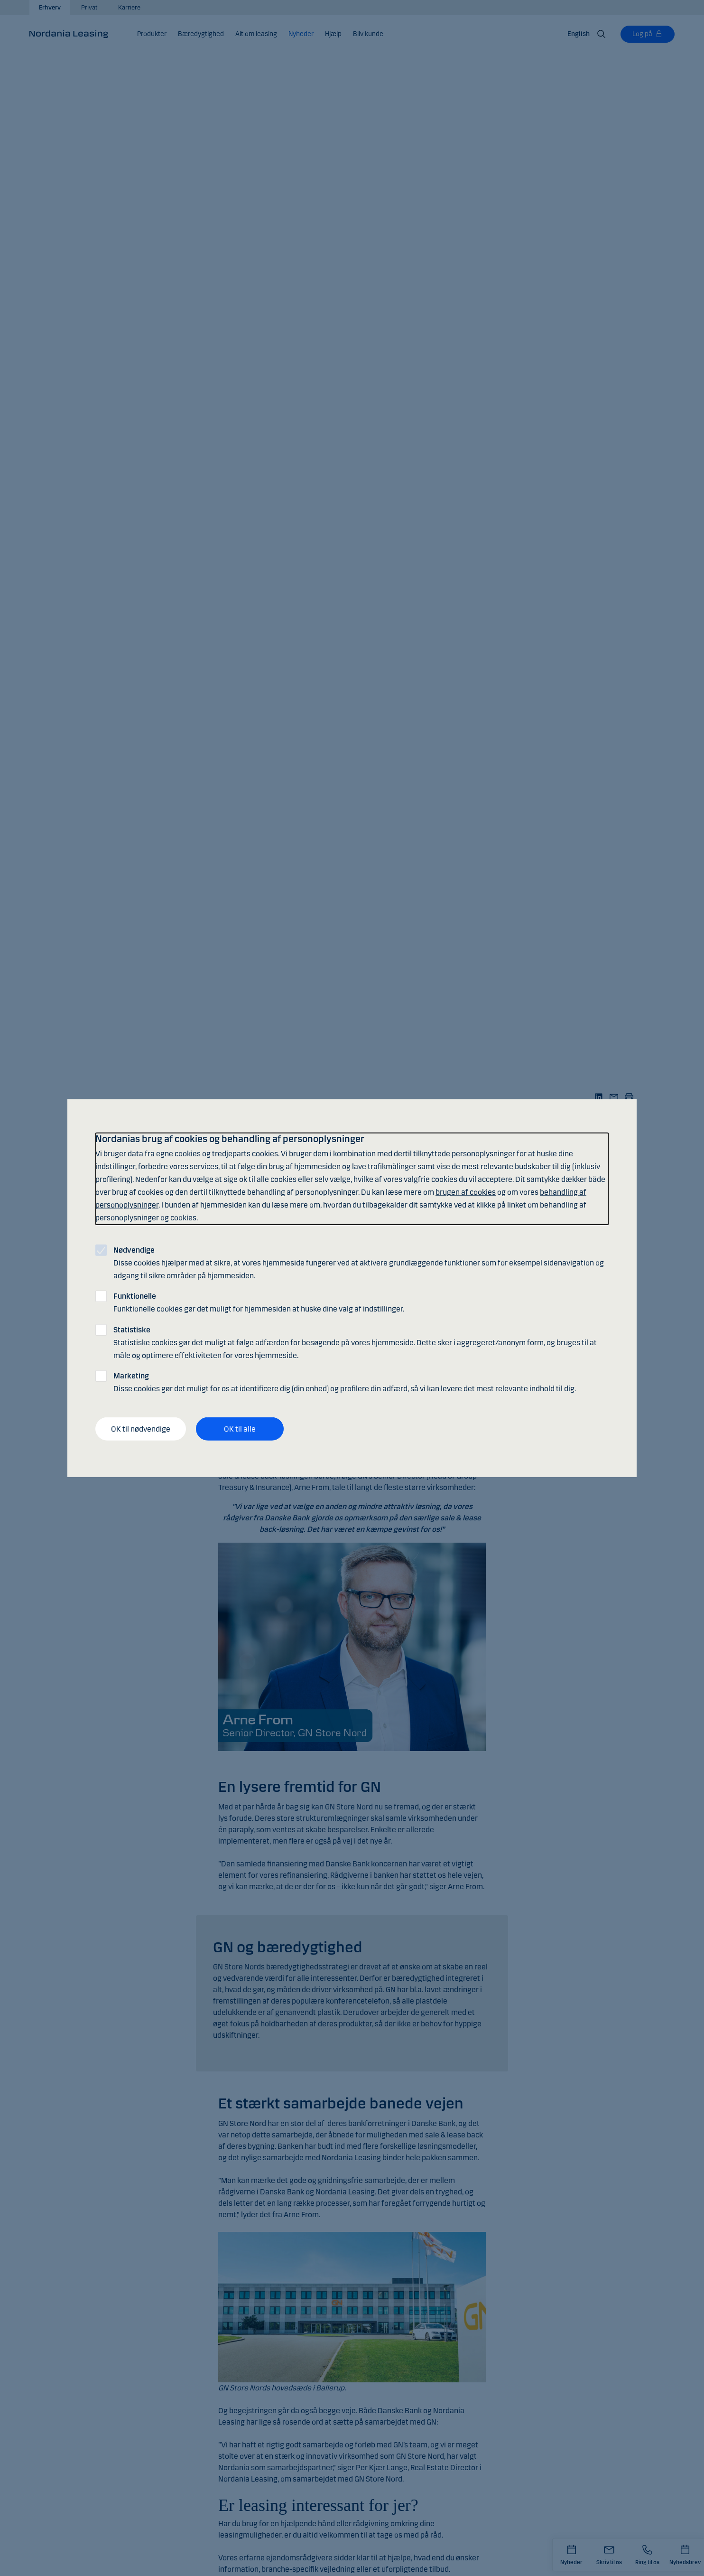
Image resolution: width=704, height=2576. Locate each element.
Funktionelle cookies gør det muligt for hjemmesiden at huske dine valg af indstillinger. (258, 1302)
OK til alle (240, 1428)
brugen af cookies (465, 1192)
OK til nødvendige (140, 1428)
